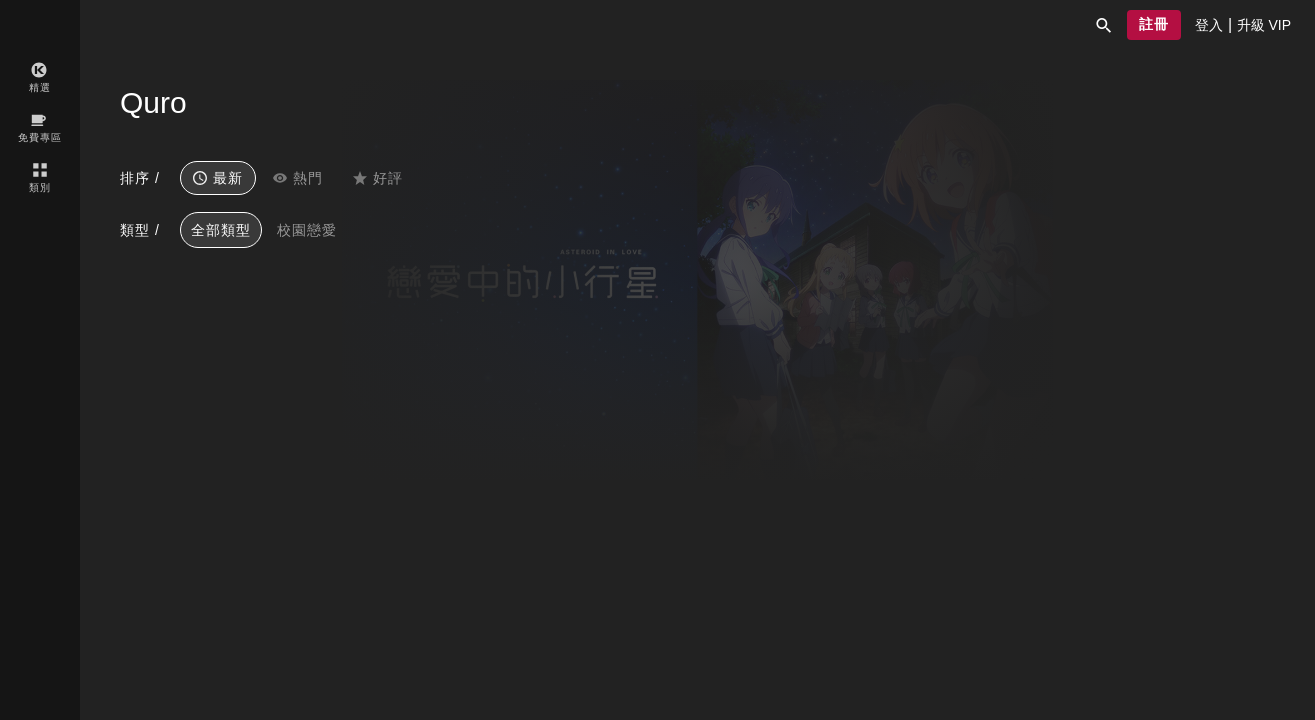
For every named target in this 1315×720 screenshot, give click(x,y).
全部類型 (221, 230)
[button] (1104, 25)
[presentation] (1209, 25)
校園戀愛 (307, 230)
